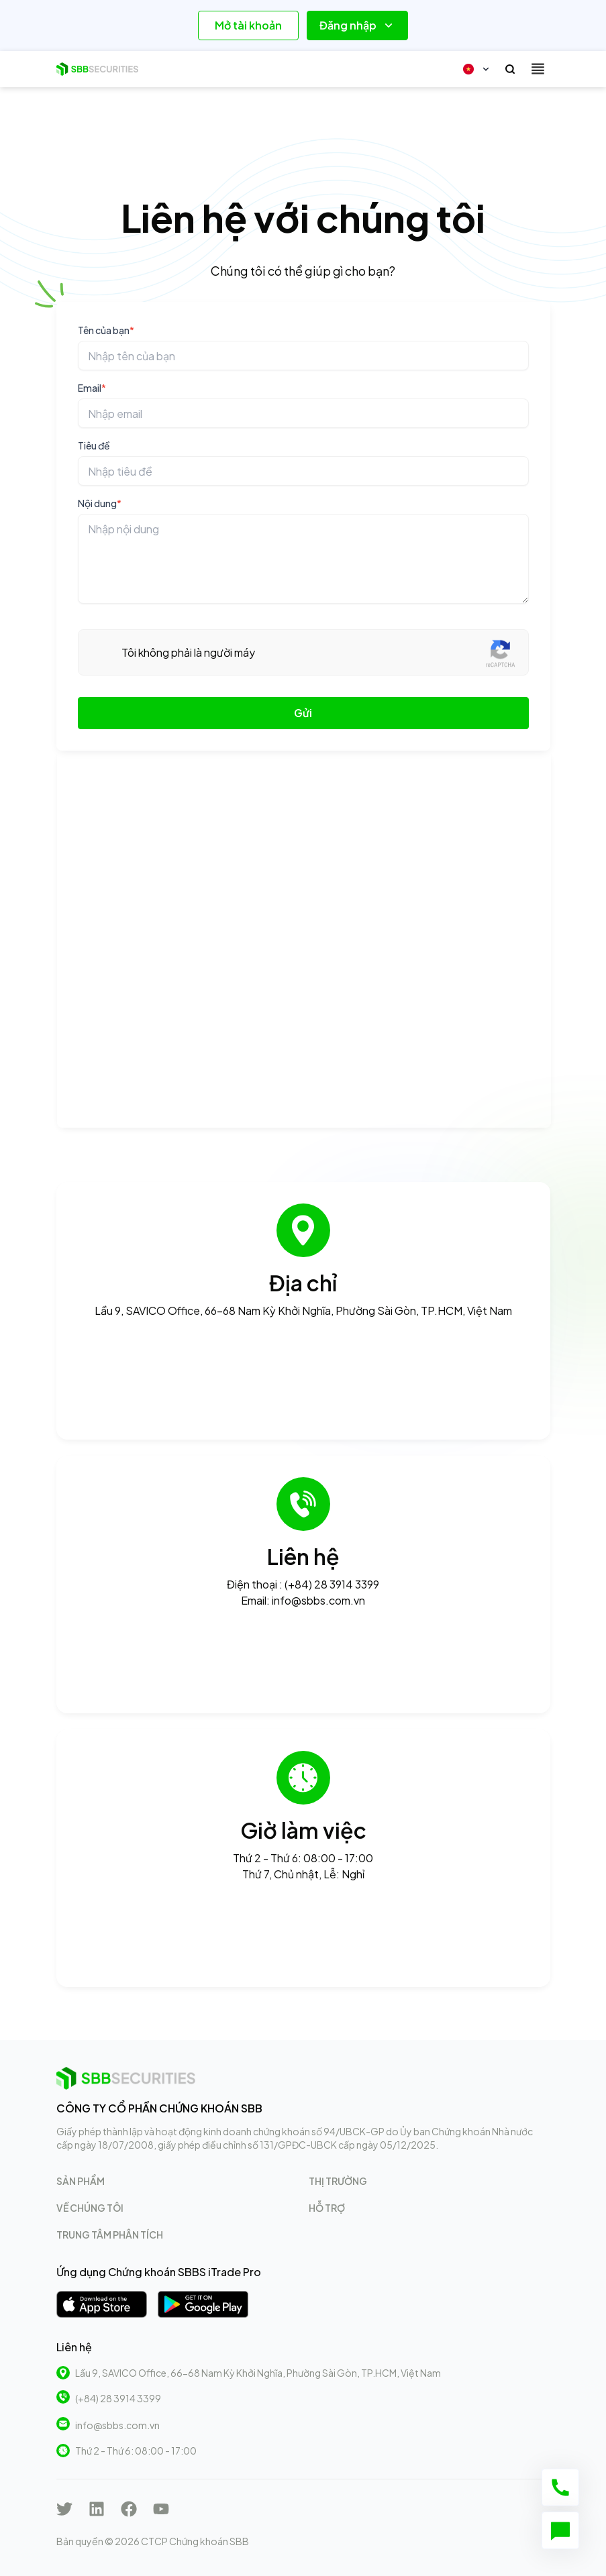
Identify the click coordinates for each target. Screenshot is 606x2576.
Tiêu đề (94, 445)
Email (92, 388)
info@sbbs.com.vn (117, 2425)
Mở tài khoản (248, 25)
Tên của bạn (106, 330)
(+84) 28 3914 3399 (118, 2398)
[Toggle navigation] (538, 69)
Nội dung (99, 503)
